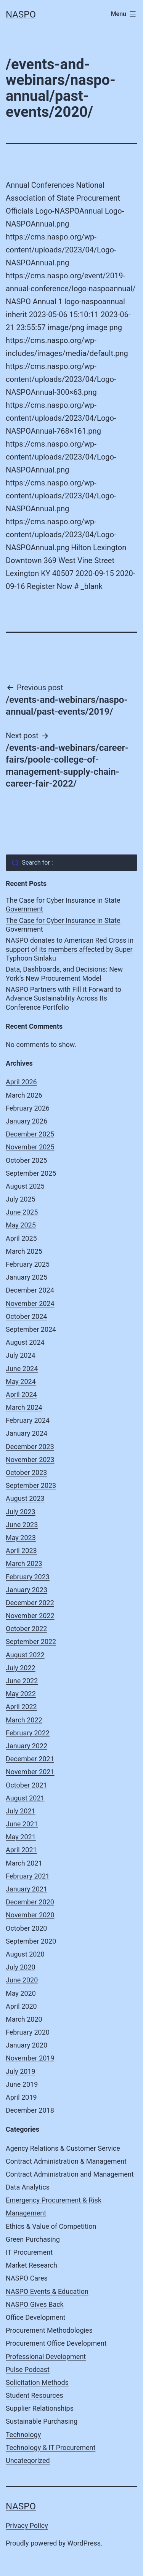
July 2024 (20, 1355)
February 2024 (28, 1420)
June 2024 (22, 1369)
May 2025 (21, 1225)
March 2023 (24, 1563)
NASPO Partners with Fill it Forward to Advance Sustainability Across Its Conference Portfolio (63, 998)
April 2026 (21, 1082)
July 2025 (20, 1199)
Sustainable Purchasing (41, 2421)
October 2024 (26, 1316)
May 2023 (21, 1538)
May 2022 (21, 1694)
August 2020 (25, 1954)
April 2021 (21, 1850)
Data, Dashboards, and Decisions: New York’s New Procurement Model (64, 973)
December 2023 (30, 1447)
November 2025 (30, 1147)
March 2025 (24, 1251)
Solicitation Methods (37, 2382)
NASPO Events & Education (47, 2291)
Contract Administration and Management (70, 2174)
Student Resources (34, 2395)
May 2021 (21, 1837)
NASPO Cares (27, 2278)
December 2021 (30, 1759)
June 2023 (22, 1525)
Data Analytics (28, 2187)
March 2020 (24, 2019)
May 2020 (21, 1993)
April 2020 (21, 2006)
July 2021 (20, 1811)
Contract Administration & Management (66, 2161)
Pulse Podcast (28, 2369)
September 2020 (31, 1941)
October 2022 (26, 1629)
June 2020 (22, 1980)
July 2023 (20, 1512)
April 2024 (21, 1394)
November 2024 (30, 1303)
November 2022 (30, 1616)
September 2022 (31, 1642)
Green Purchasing (33, 2239)
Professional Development (46, 2357)
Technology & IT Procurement (50, 2448)
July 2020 (20, 1967)
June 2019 (22, 2084)
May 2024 (21, 1381)
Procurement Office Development (56, 2343)
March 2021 (24, 1863)
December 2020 (30, 1902)
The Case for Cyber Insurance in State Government (63, 904)
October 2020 (26, 1928)
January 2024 (26, 1433)
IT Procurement (29, 2252)
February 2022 (28, 1733)
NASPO (21, 14)
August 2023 (25, 1498)
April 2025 (21, 1238)
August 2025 (25, 1186)
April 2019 (21, 2097)
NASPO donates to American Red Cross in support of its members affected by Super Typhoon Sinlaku (69, 949)
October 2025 (26, 1160)
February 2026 (28, 1108)
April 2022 (21, 1707)
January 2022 (26, 1746)
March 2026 (24, 1095)
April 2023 (21, 1551)
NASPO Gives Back (35, 2304)
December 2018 (30, 2110)
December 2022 (30, 1603)
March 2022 (24, 1720)
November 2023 (30, 1460)
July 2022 (20, 1668)
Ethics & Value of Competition (51, 2226)
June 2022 (22, 1681)
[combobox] (71, 862)
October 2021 (26, 1785)
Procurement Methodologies (49, 2330)
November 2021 (30, 1772)
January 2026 (26, 1121)
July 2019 (20, 2071)
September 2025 (31, 1173)
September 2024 (31, 1329)
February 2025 (28, 1264)
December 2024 (30, 1290)
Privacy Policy (27, 2526)
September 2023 (31, 1485)
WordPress (84, 2543)
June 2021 (22, 1824)
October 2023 (26, 1472)
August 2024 (25, 1342)
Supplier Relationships (40, 2408)
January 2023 (26, 1590)
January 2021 (26, 1889)
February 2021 (28, 1876)
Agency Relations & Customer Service (63, 2148)
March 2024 (24, 1407)
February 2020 (28, 2032)
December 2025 (30, 1134)
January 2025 (26, 1277)
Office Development (35, 2317)
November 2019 (30, 2058)
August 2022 (25, 1655)
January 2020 (26, 2045)
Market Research (31, 2265)
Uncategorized (28, 2460)
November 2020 (30, 1915)
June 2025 (22, 1212)
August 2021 (25, 1798)
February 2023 (28, 1577)
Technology (23, 2435)
